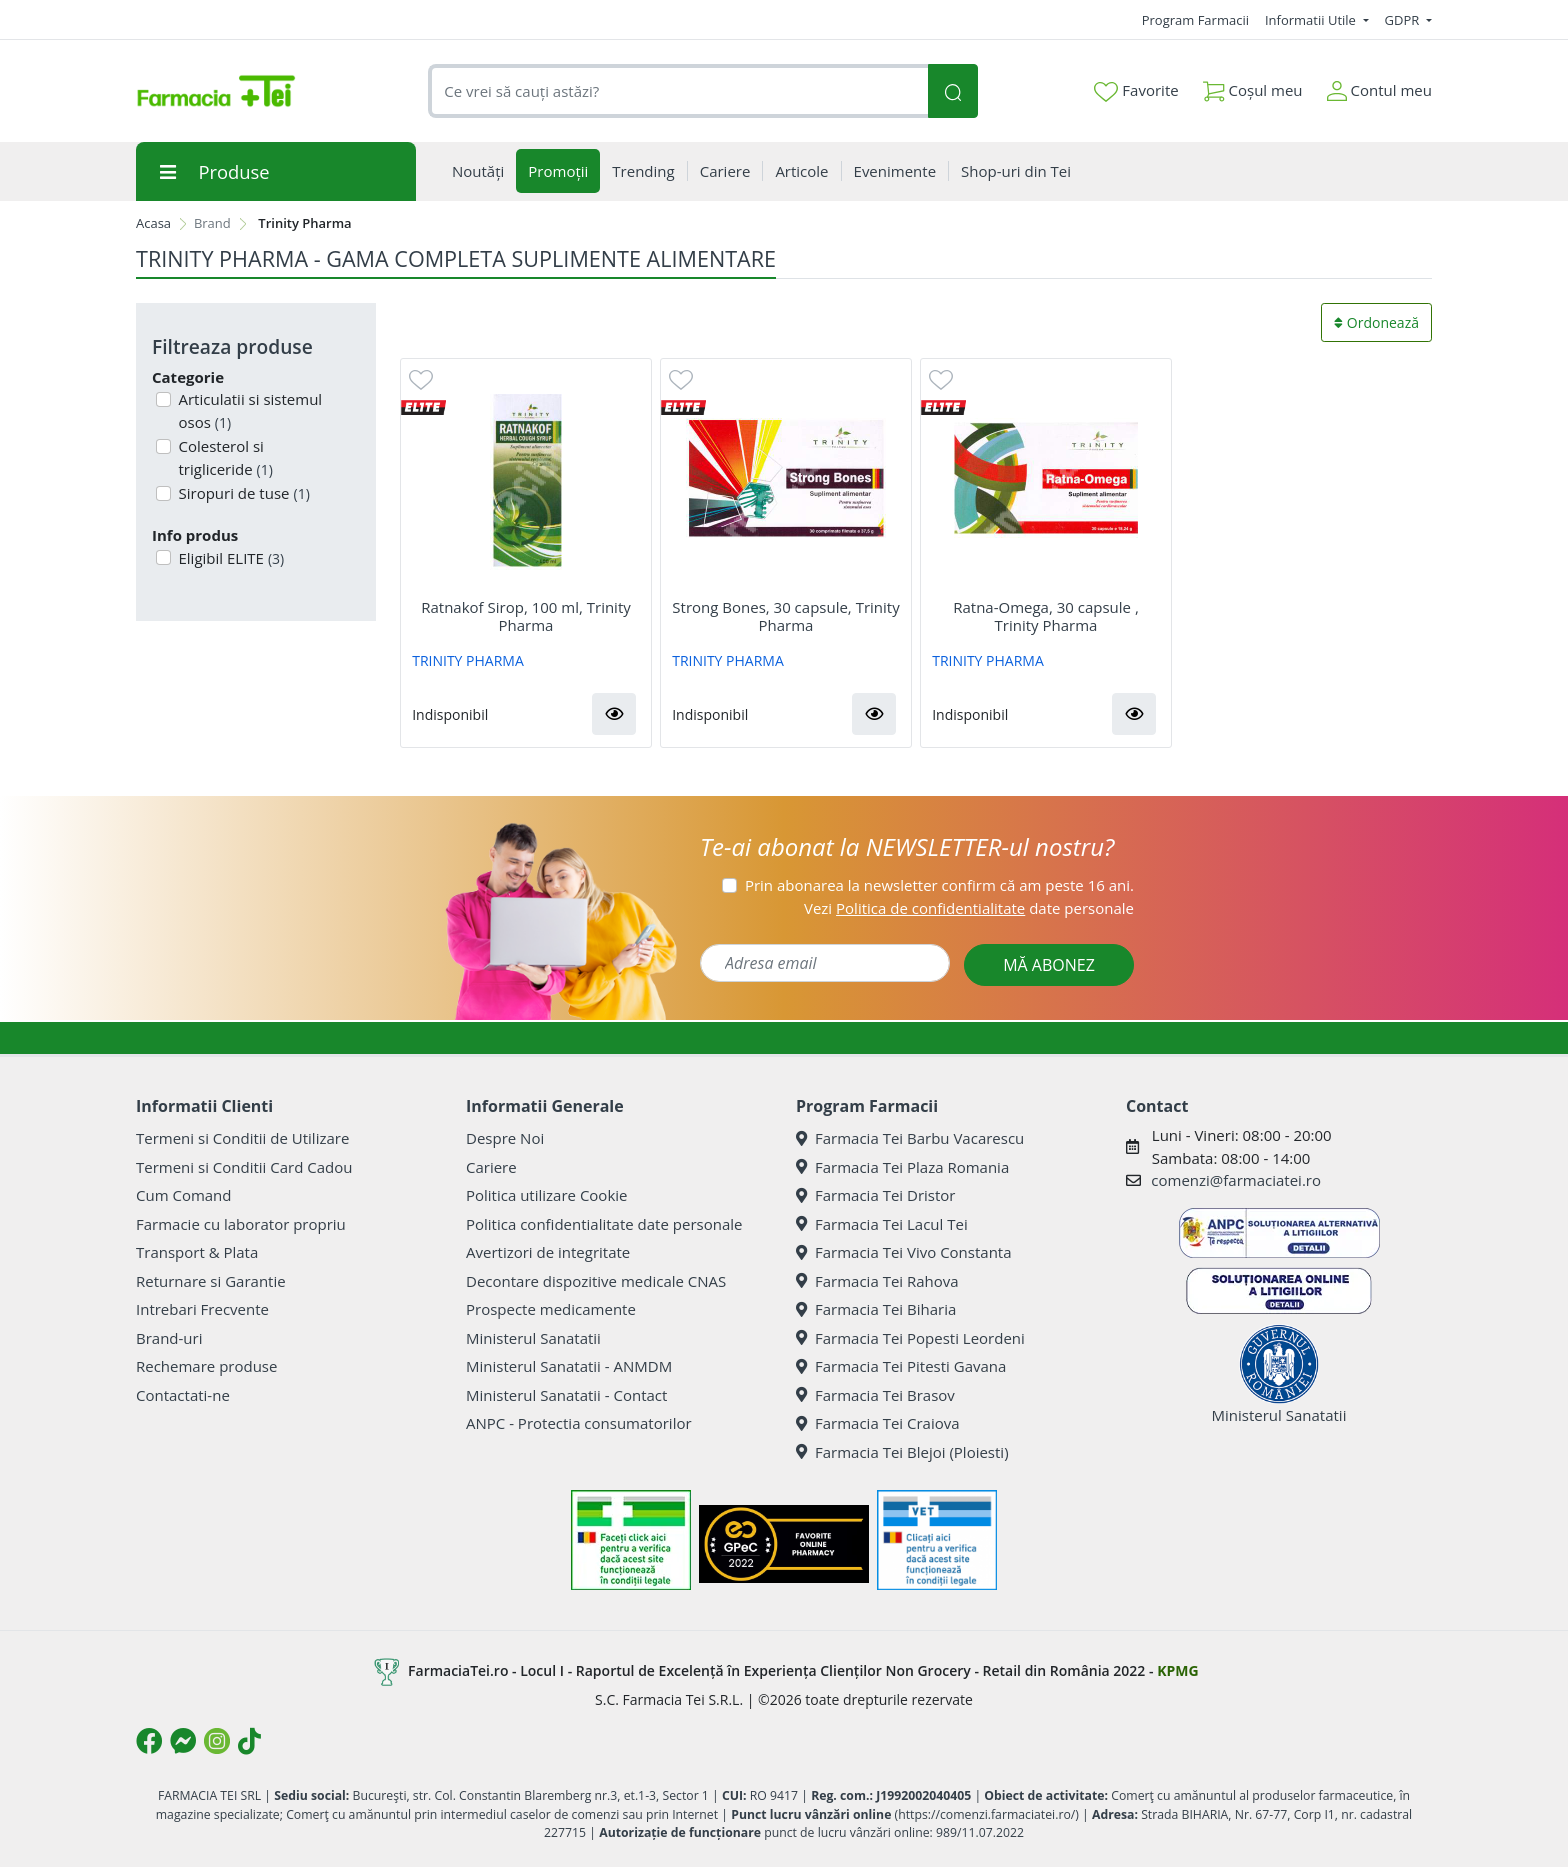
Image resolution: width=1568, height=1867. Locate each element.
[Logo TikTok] (249, 1741)
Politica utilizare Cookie (546, 1195)
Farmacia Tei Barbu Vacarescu (910, 1138)
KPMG (1177, 1670)
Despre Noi (505, 1138)
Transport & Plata (197, 1252)
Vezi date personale (969, 908)
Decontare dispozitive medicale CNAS (596, 1281)
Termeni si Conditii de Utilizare (242, 1138)
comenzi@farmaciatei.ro (1236, 1180)
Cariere (491, 1167)
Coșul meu (1253, 86)
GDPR (1404, 20)
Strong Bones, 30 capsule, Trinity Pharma (785, 616)
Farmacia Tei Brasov (875, 1395)
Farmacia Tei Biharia (876, 1309)
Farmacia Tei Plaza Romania (902, 1167)
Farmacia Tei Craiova (878, 1423)
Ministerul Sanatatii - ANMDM (569, 1366)
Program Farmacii (1195, 20)
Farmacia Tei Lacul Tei (882, 1224)
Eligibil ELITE (230, 558)
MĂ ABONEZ (1049, 965)
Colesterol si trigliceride (224, 457)
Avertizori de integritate (548, 1252)
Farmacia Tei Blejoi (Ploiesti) (902, 1452)
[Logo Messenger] (183, 1741)
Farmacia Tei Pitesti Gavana (901, 1366)
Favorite (1136, 91)
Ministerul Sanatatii (533, 1338)
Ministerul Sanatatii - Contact (566, 1395)
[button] (614, 714)
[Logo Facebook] (149, 1741)
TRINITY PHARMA (468, 660)
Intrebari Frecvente (202, 1309)
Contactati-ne (183, 1395)
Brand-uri (169, 1338)
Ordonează (1376, 322)
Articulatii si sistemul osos (249, 410)
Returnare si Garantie (211, 1281)
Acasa (153, 223)
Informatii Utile (1312, 20)
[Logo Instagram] (217, 1741)
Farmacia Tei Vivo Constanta (904, 1252)
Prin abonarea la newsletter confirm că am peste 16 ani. (939, 885)
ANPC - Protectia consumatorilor (579, 1423)
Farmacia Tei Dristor (875, 1195)
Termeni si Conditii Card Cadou (244, 1167)
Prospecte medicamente (551, 1309)
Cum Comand (184, 1195)
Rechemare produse (206, 1366)
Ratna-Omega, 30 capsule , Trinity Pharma (1046, 616)
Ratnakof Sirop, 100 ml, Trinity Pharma (526, 616)
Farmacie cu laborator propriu (241, 1224)
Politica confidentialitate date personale (604, 1224)
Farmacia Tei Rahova (877, 1281)
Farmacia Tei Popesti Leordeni (910, 1338)
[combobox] (678, 91)
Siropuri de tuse (242, 493)
